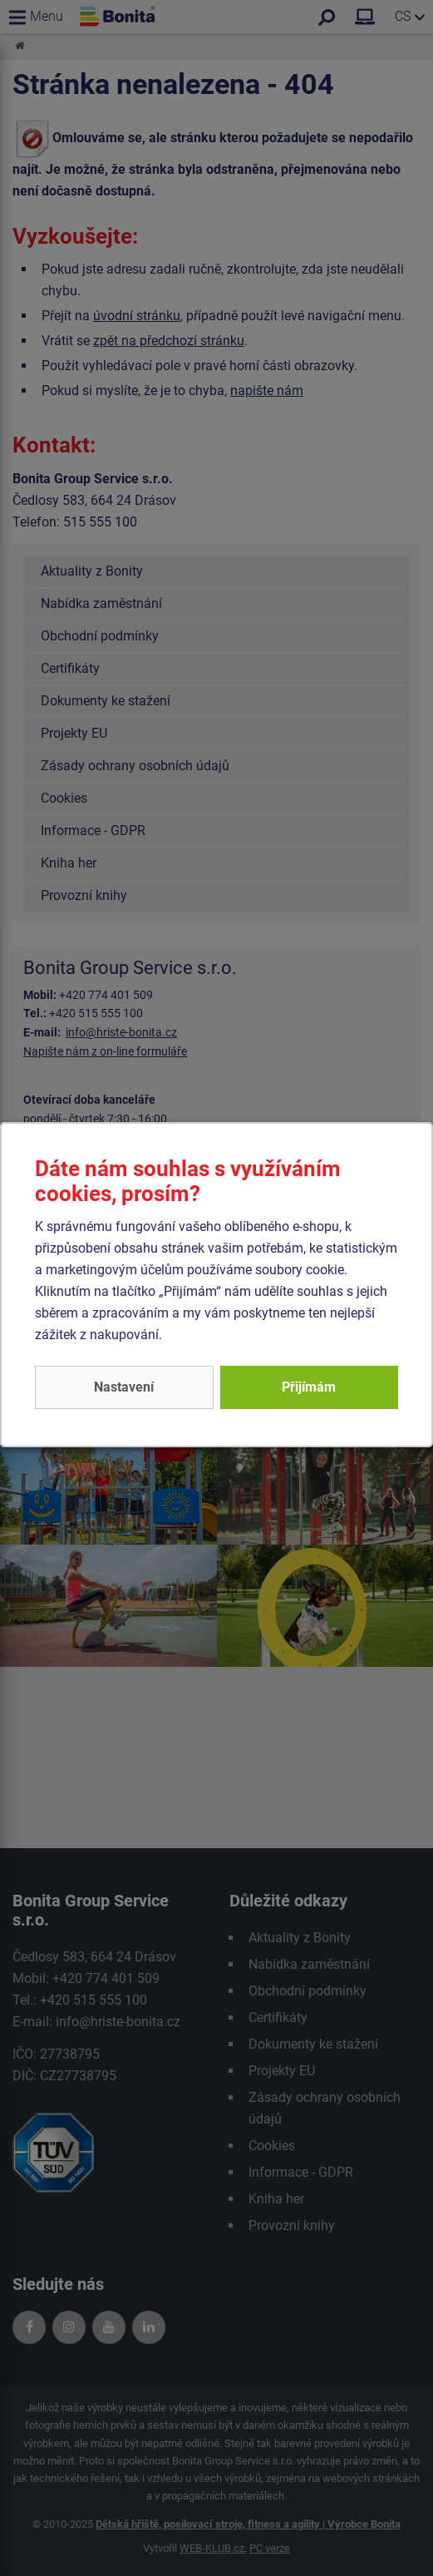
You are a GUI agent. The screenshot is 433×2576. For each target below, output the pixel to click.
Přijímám (309, 1387)
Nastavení (124, 1387)
